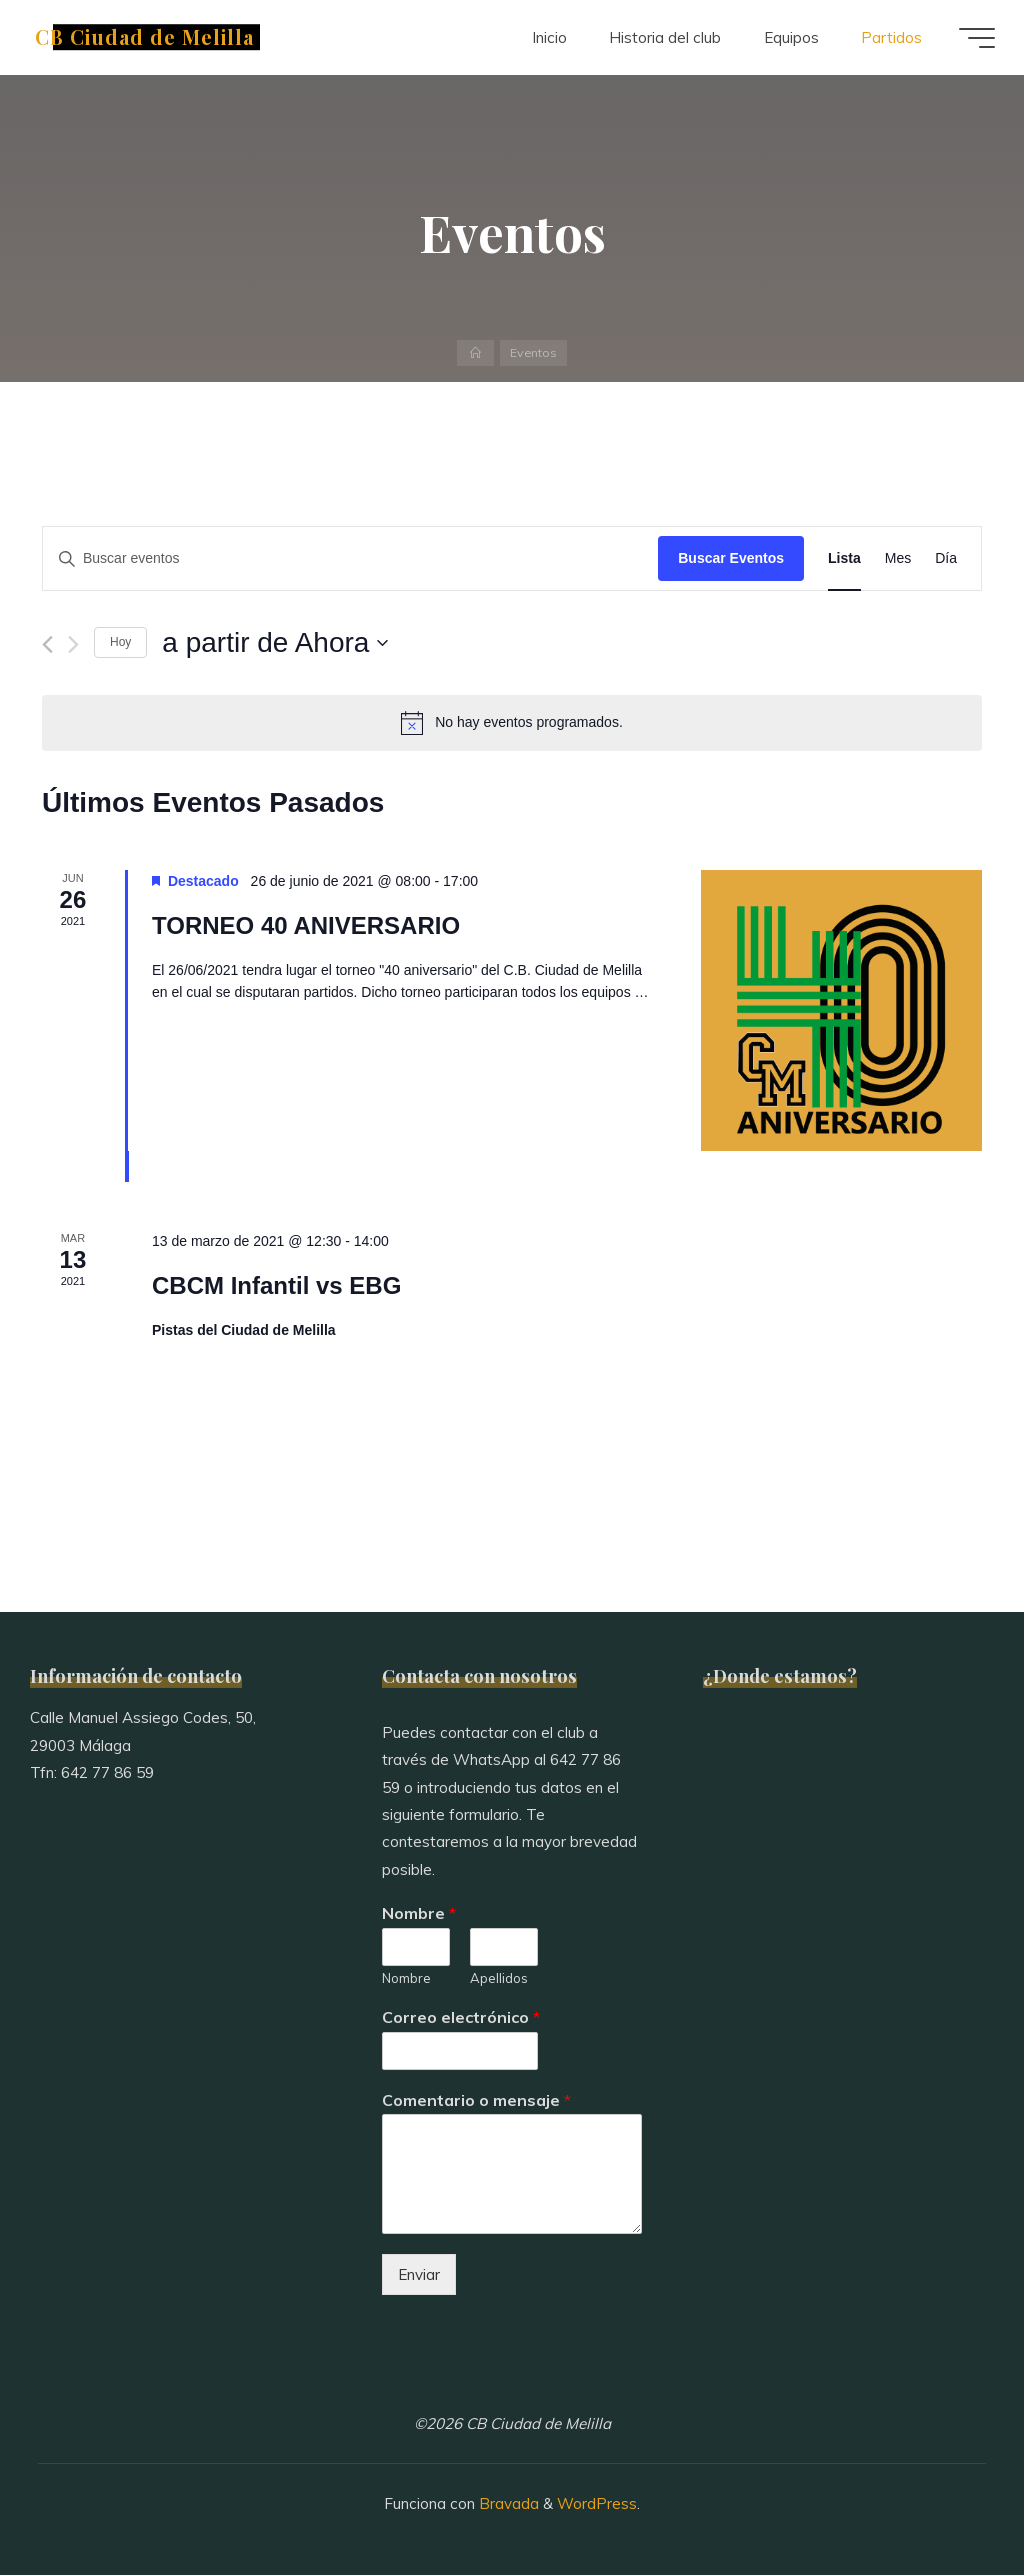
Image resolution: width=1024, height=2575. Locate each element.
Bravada (507, 2503)
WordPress (597, 2503)
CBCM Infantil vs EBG (276, 1285)
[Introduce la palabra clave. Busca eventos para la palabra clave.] (350, 558)
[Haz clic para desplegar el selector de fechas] (275, 643)
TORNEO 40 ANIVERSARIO (306, 925)
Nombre (419, 1913)
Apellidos (499, 1978)
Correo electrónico (461, 2017)
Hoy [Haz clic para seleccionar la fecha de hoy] (120, 642)
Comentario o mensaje (476, 2100)
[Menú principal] (976, 38)
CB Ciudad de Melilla (145, 37)
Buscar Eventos (731, 558)
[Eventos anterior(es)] (47, 644)
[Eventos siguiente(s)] (73, 644)
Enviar (419, 2274)
